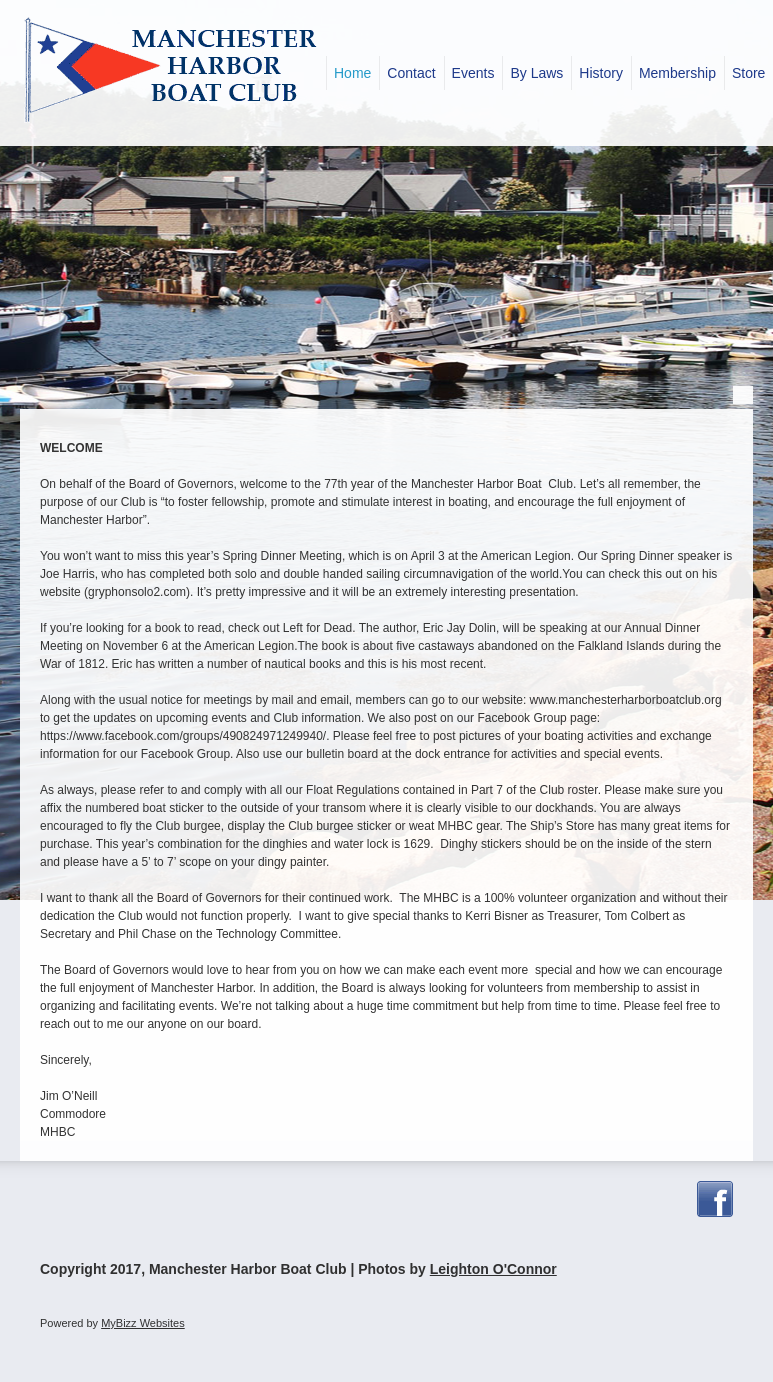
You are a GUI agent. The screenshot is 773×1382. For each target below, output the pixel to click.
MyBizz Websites (143, 1323)
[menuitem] (352, 73)
